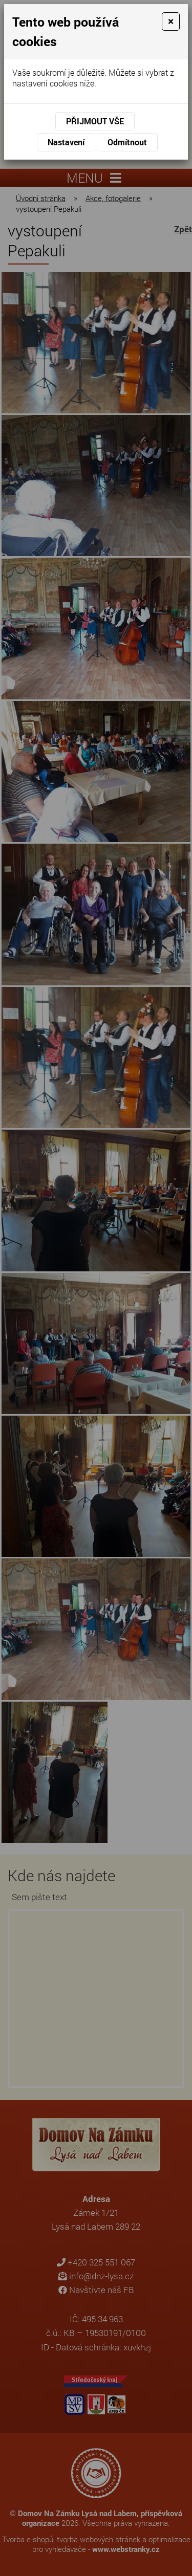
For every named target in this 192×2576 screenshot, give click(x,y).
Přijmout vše (95, 121)
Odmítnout (127, 142)
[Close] (171, 21)
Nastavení (66, 142)
